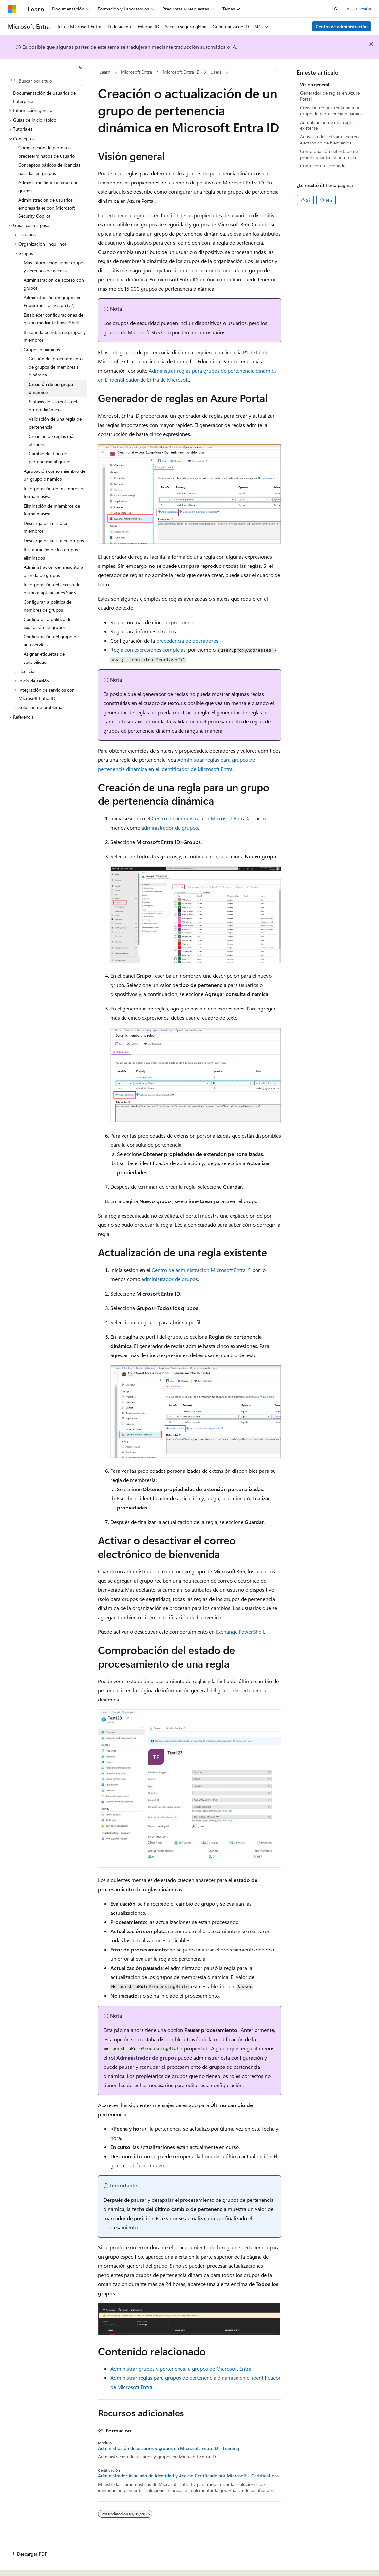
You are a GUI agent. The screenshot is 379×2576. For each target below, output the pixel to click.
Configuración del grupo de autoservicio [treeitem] (51, 640)
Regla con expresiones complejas (148, 649)
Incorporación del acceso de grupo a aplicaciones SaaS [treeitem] (52, 588)
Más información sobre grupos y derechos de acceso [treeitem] (54, 267)
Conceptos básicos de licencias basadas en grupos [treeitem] (49, 169)
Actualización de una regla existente (326, 125)
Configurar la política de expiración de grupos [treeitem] (47, 623)
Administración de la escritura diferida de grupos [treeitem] (53, 571)
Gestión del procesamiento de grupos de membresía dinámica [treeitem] (56, 367)
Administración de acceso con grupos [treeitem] (48, 186)
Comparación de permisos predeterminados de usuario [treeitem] (46, 151)
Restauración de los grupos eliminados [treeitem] (51, 554)
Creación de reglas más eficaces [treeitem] (52, 440)
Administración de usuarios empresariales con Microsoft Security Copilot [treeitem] (46, 208)
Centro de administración (342, 26)
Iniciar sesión (358, 8)
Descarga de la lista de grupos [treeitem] (54, 540)
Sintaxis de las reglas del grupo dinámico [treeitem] (53, 405)
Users (215, 72)
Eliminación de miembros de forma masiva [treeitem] (52, 510)
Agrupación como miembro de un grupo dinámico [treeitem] (54, 475)
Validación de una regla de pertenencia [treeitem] (55, 423)
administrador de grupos (170, 827)
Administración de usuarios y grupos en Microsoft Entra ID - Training (168, 2448)
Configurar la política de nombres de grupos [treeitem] (47, 606)
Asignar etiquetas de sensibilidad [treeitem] (44, 658)
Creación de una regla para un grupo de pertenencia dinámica (331, 111)
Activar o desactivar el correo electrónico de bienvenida (329, 139)
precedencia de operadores (187, 640)
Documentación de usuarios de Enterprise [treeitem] (44, 97)
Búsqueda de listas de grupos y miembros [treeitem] (55, 336)
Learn (104, 72)
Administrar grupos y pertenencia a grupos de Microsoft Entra (180, 2368)
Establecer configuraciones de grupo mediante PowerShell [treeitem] (53, 319)
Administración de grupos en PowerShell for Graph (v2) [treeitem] (53, 301)
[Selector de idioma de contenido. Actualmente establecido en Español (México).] (32, 2565)
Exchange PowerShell (240, 1631)
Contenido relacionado (323, 166)
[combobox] (45, 81)
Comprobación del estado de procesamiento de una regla (329, 154)
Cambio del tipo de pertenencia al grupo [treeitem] (49, 458)
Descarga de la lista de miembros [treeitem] (46, 527)
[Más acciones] (275, 72)
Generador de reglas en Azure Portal (330, 96)
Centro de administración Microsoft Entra (199, 818)
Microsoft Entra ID (181, 72)
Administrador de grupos (146, 2057)
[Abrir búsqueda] (336, 9)
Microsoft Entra (136, 72)
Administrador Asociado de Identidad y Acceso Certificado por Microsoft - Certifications (188, 2476)
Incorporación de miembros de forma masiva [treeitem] (54, 492)
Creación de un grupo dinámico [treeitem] (51, 388)
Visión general (314, 84)
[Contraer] (80, 67)
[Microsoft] (12, 9)
